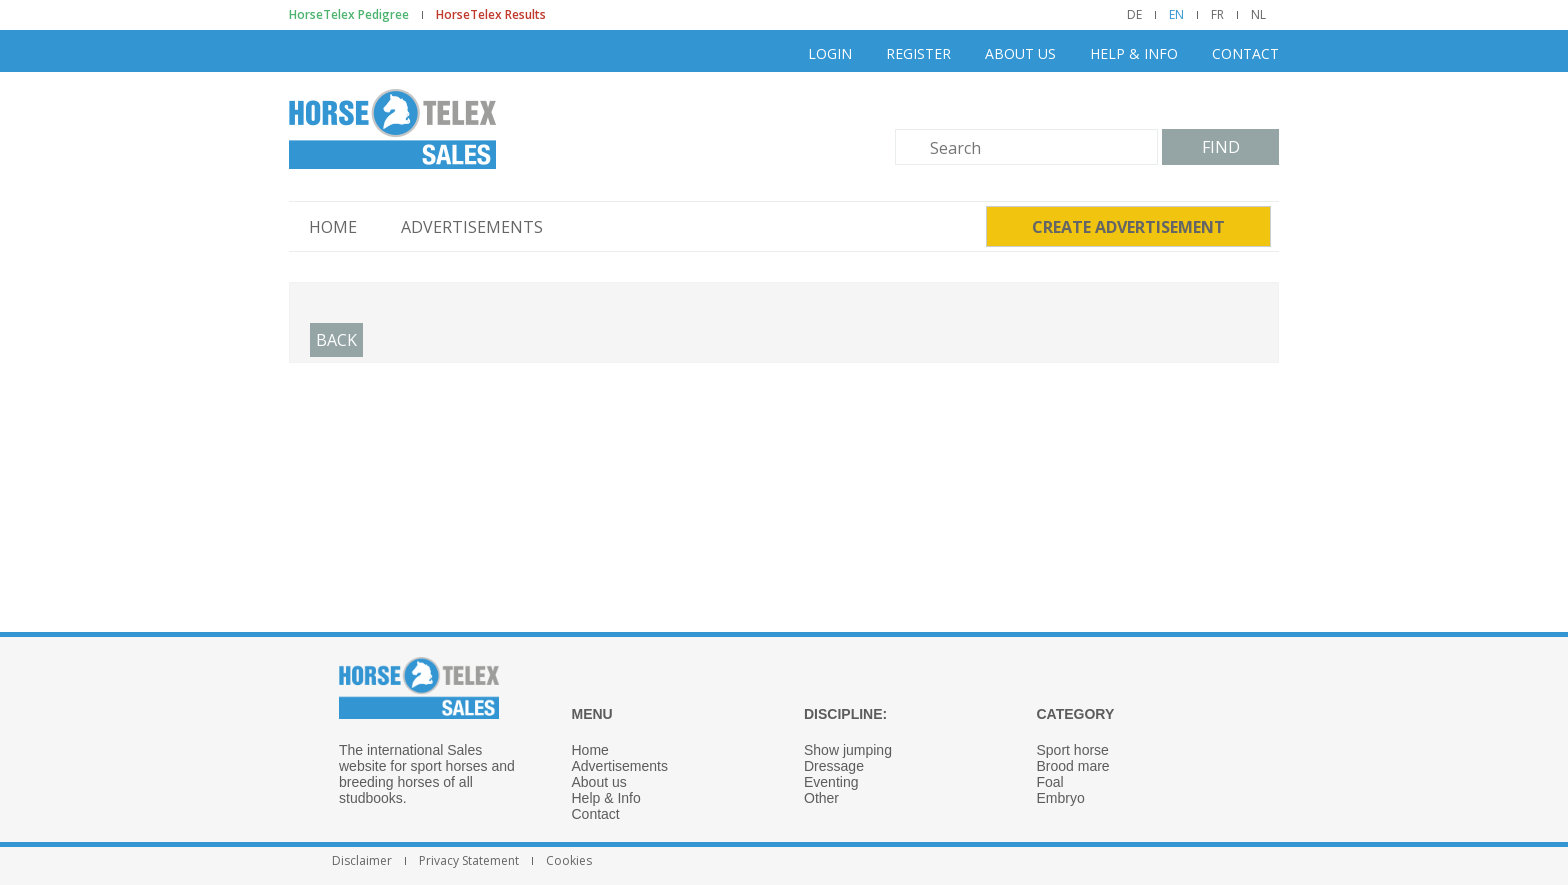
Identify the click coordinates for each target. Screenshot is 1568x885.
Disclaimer (362, 861)
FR (1217, 15)
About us (1020, 53)
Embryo (1061, 798)
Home (333, 227)
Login (830, 53)
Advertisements (472, 227)
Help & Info (1134, 53)
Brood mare (1073, 766)
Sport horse (1073, 750)
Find (1221, 147)
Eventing (831, 782)
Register (918, 53)
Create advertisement (1128, 227)
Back (336, 340)
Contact (1245, 53)
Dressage (834, 766)
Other (821, 798)
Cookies (569, 861)
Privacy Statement (469, 861)
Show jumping (848, 750)
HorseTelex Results (491, 15)
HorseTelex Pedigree (349, 15)
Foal (1050, 782)
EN (1176, 15)
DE (1134, 15)
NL (1258, 15)
